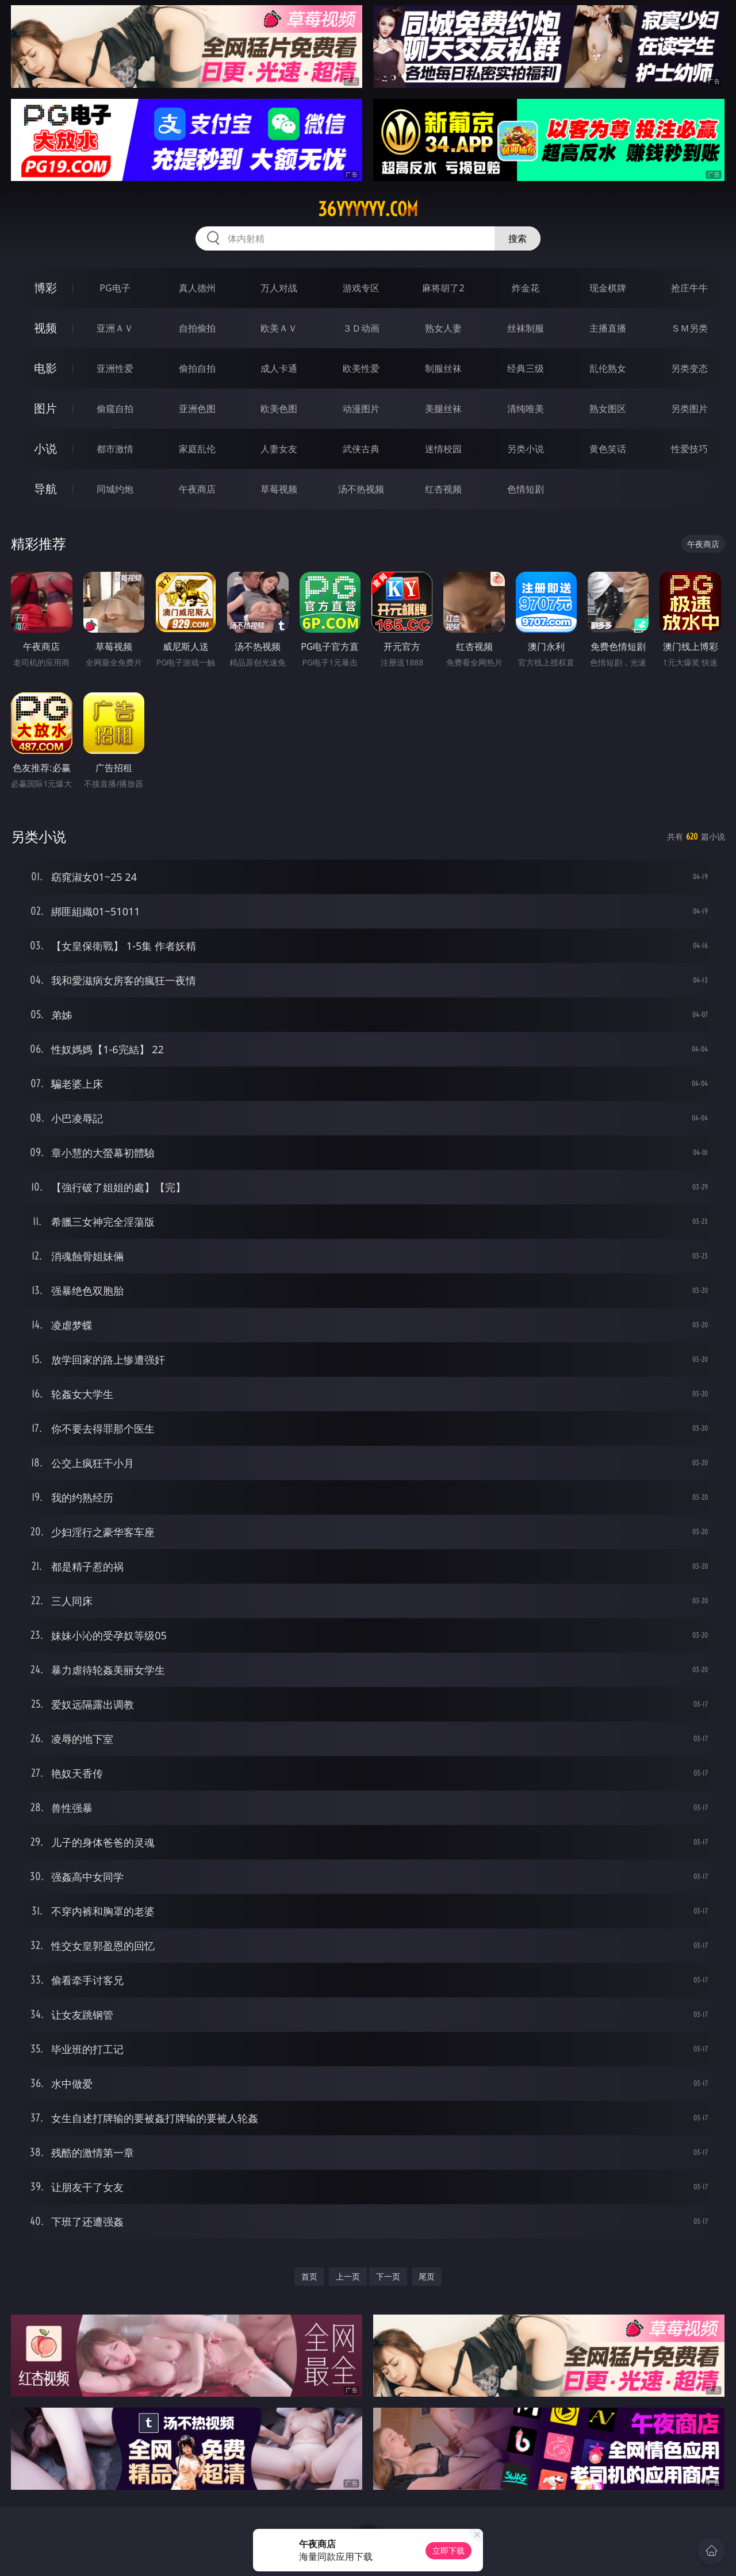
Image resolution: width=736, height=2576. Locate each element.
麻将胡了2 (443, 288)
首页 (309, 2276)
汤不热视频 (361, 489)
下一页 (388, 2276)
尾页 (427, 2276)
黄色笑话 (607, 448)
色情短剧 (525, 489)
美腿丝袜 (443, 408)
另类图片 (689, 408)
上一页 (348, 2276)
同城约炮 (115, 489)
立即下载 (448, 2550)
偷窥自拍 (115, 408)
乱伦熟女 (607, 368)
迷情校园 (443, 448)
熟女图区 (607, 408)
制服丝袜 (443, 368)
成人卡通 (278, 368)
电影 (45, 368)
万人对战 (278, 288)
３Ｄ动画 (361, 328)
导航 (45, 488)
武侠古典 (361, 448)
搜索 (517, 238)
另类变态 (689, 368)
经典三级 (525, 368)
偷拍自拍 (197, 368)
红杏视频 (443, 489)
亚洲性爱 (115, 368)
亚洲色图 (197, 408)
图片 (45, 408)
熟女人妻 (443, 328)
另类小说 (525, 448)
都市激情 (115, 448)
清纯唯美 (525, 408)
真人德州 (197, 288)
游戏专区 (361, 288)
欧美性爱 (361, 368)
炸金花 (525, 288)
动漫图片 (361, 408)
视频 (45, 328)
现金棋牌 (607, 288)
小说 (45, 448)
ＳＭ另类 (689, 328)
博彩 (45, 287)
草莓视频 (278, 489)
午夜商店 (197, 489)
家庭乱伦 (197, 448)
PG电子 (114, 288)
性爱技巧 (689, 448)
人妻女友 (278, 448)
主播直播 (607, 328)
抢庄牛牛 (689, 288)
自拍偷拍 (197, 328)
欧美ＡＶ (278, 328)
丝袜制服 (525, 328)
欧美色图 (278, 408)
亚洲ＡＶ (115, 328)
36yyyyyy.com (368, 209)
